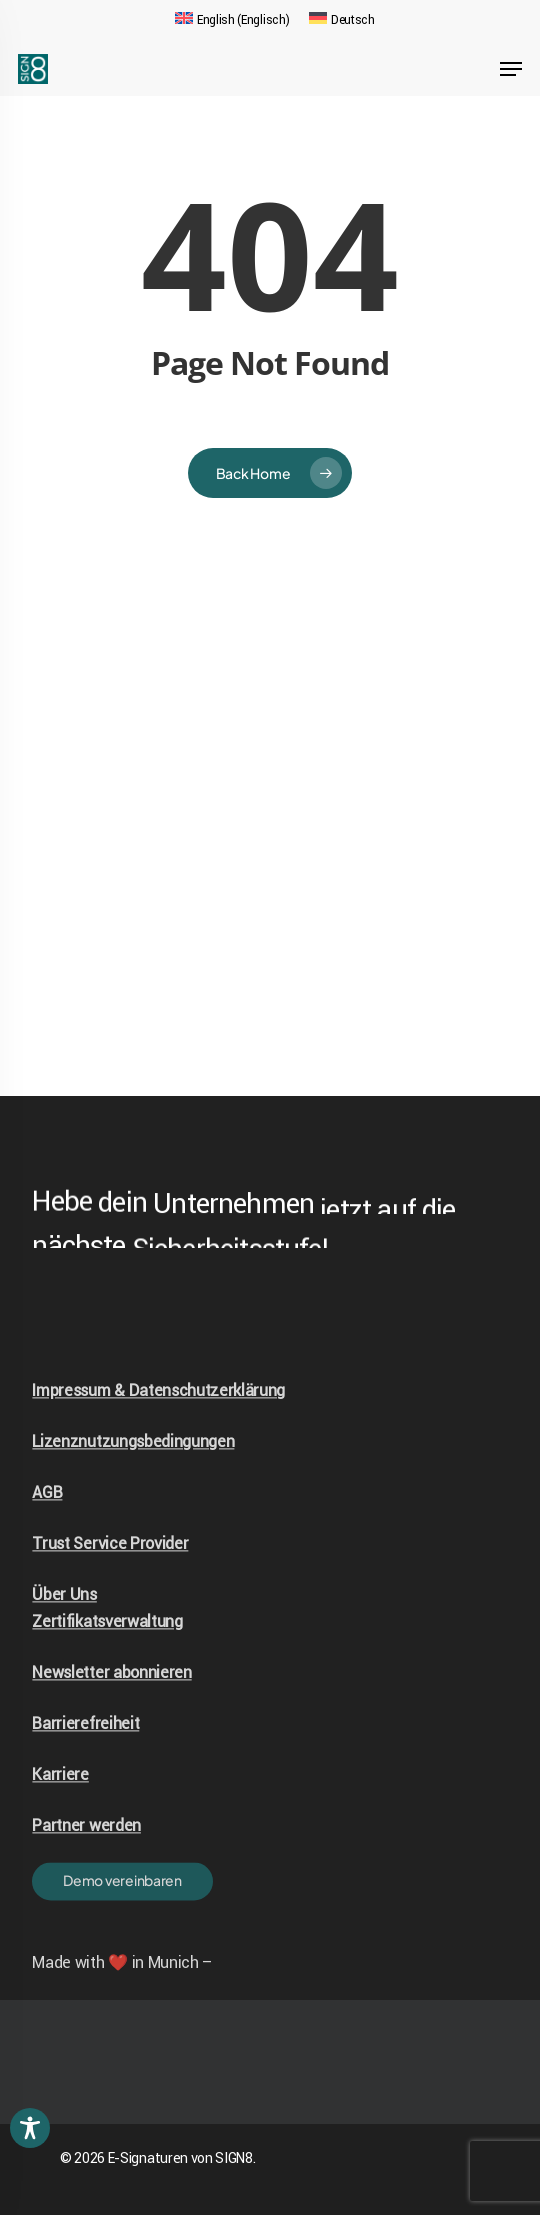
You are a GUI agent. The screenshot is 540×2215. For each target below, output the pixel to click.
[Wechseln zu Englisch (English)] (232, 20)
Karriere (60, 1823)
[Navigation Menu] (511, 69)
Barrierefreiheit (85, 1772)
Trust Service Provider (110, 1592)
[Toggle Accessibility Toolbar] (30, 2128)
